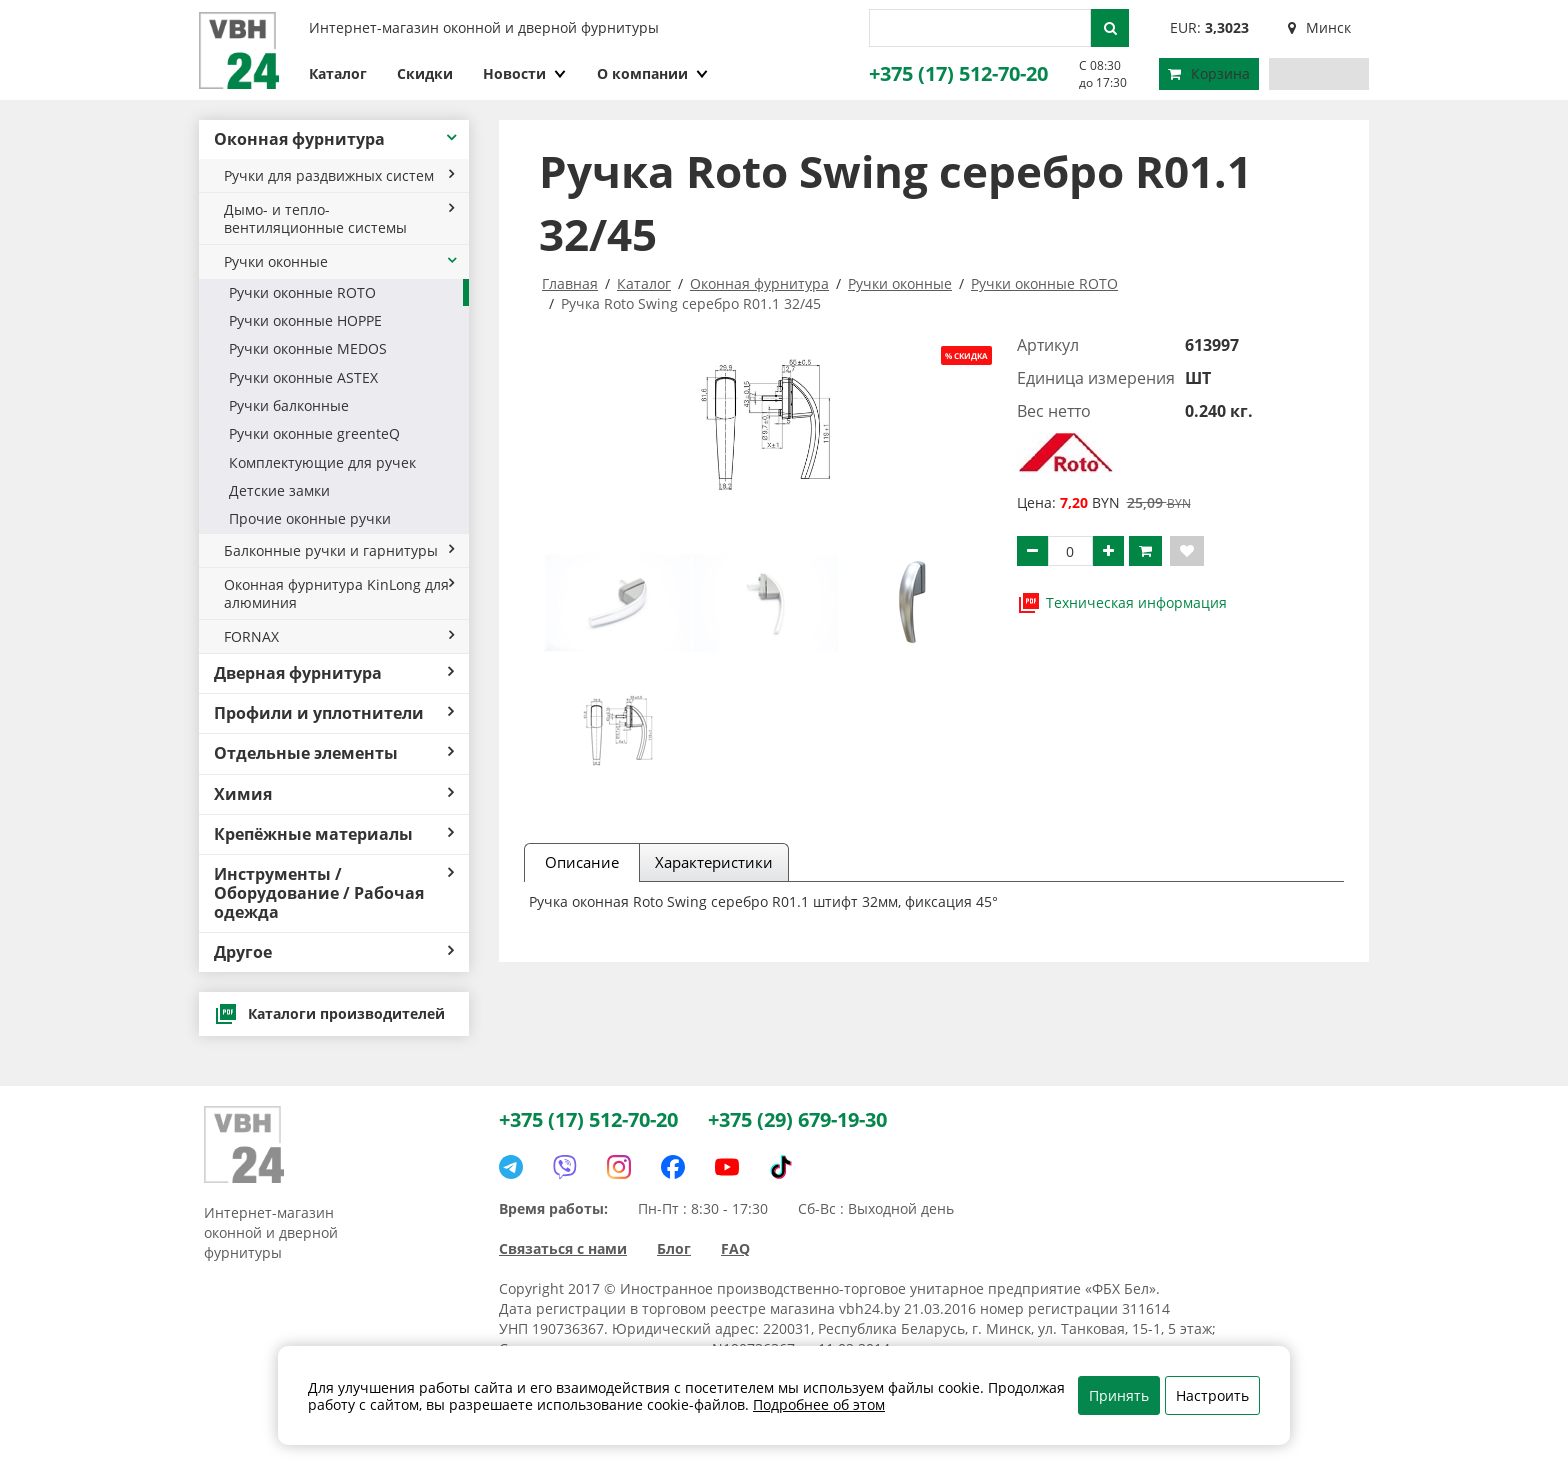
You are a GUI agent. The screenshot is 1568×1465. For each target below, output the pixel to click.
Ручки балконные (289, 405)
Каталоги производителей (329, 1014)
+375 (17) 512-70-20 (958, 73)
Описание (582, 862)
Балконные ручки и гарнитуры (339, 550)
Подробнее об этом (819, 1404)
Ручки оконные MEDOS (308, 348)
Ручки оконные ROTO (302, 292)
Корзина (1209, 73)
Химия (334, 794)
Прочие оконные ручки (310, 518)
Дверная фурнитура (334, 673)
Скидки (425, 73)
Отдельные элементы (334, 753)
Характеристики (714, 862)
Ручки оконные (341, 261)
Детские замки (279, 490)
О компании (653, 73)
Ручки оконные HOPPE (305, 320)
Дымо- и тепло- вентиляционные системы (339, 218)
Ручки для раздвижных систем (339, 175)
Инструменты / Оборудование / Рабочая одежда (334, 893)
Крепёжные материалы (334, 834)
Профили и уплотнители (334, 713)
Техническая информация (1122, 603)
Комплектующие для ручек (322, 462)
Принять (1119, 1395)
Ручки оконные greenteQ (314, 433)
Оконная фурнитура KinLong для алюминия (339, 593)
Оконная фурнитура (336, 139)
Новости (525, 73)
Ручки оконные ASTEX (303, 377)
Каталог (338, 73)
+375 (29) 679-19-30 (797, 1119)
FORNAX (339, 636)
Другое (334, 952)
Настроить (1212, 1395)
